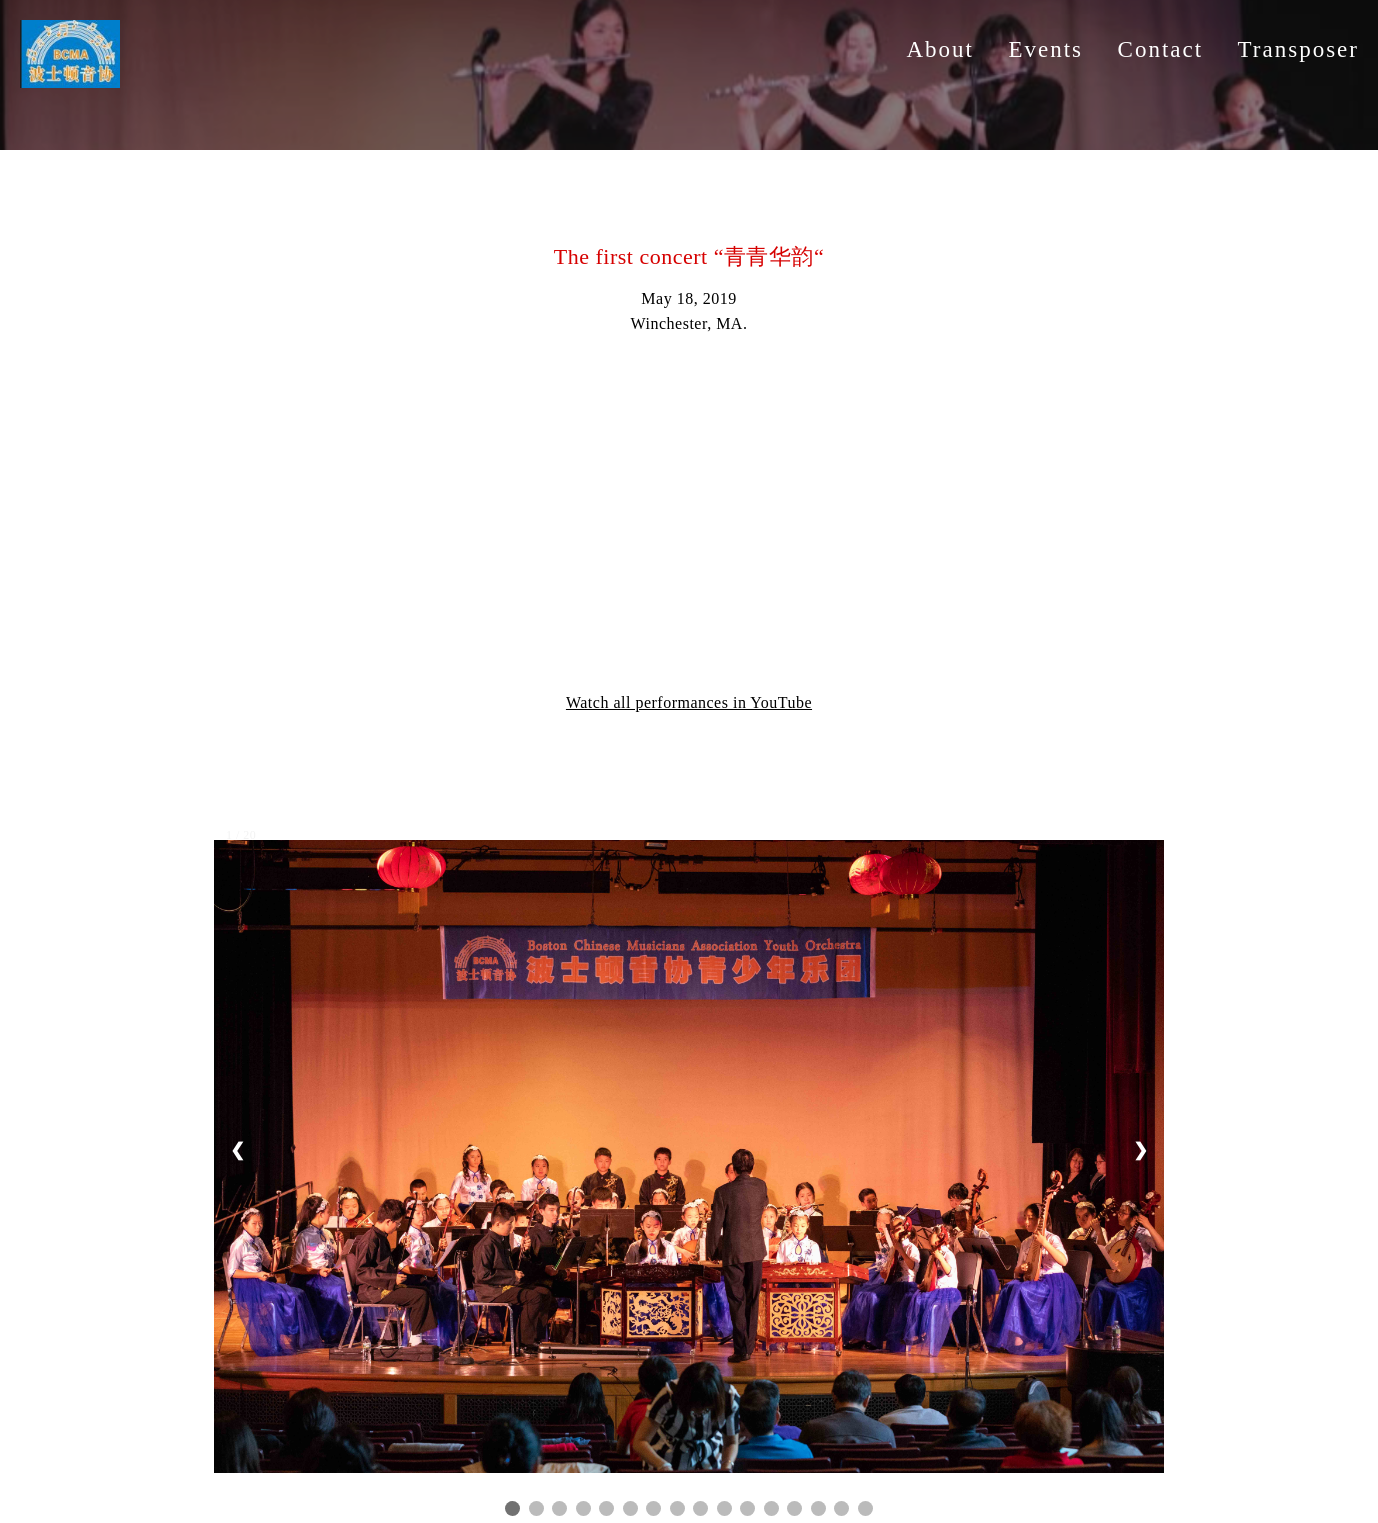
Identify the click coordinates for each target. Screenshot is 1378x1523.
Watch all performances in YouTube (689, 702)
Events (1045, 49)
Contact (1161, 49)
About (940, 49)
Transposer (1298, 49)
